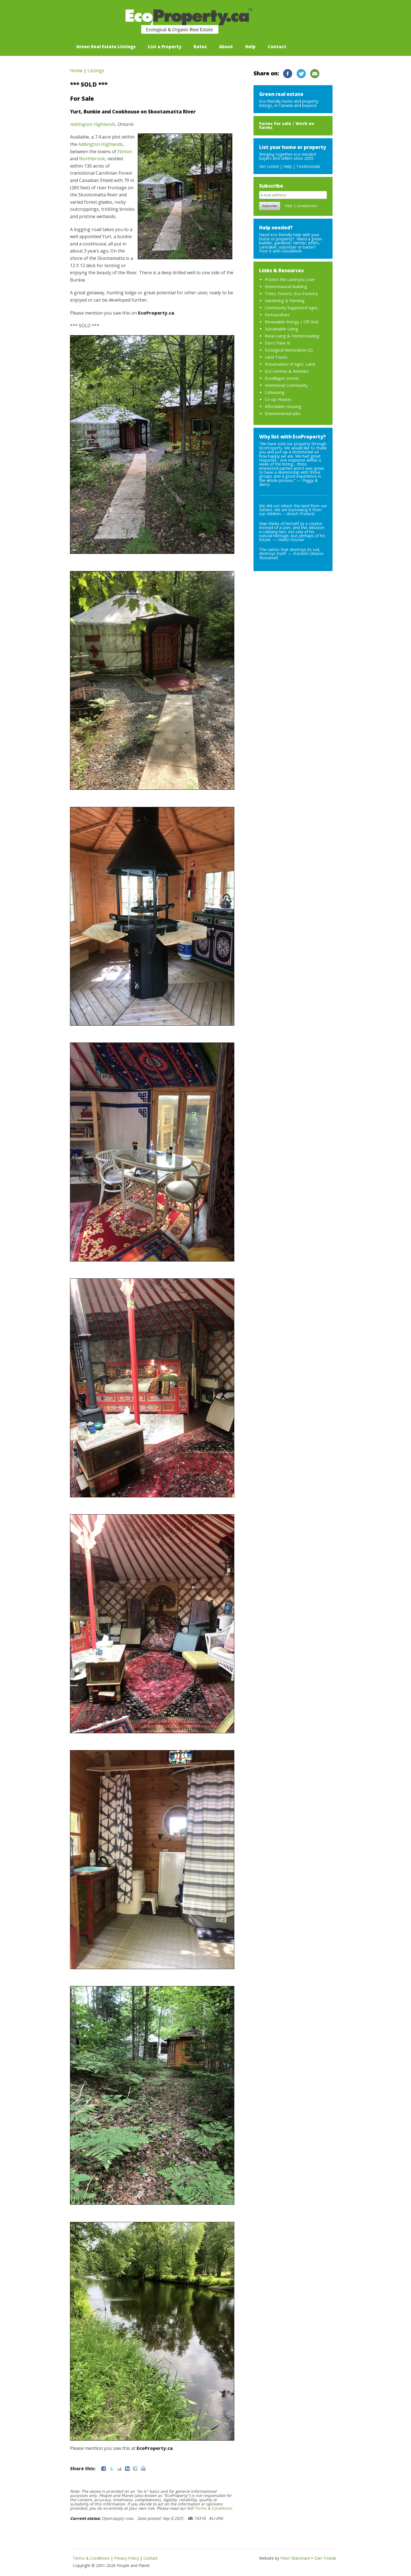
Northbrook (92, 158)
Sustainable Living (281, 329)
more (293, 378)
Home (76, 70)
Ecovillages (275, 378)
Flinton (124, 151)
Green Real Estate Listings (105, 46)
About (226, 46)
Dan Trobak (325, 2558)
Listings (96, 70)
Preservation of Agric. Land (290, 364)
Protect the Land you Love (290, 279)
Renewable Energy (282, 321)
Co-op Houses (278, 399)
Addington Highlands (92, 124)
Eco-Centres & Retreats (287, 371)
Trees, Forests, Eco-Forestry (291, 293)
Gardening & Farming (285, 300)
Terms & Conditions (213, 2508)
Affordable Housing (283, 406)
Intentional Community (286, 385)
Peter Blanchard (295, 2558)
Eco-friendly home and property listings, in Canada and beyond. (288, 103)
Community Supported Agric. (292, 307)
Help (250, 46)
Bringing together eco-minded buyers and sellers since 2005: (293, 152)
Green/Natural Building (286, 286)
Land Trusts (276, 357)
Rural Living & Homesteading (292, 336)
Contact (277, 46)
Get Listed (269, 166)
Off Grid (310, 321)
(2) (310, 350)
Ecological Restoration (286, 350)
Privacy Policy (126, 2558)
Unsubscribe (307, 205)
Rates (200, 46)
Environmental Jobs (283, 413)
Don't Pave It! (277, 343)
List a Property (164, 46)
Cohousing (275, 392)
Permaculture (277, 314)
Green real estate (281, 94)
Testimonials (308, 166)
